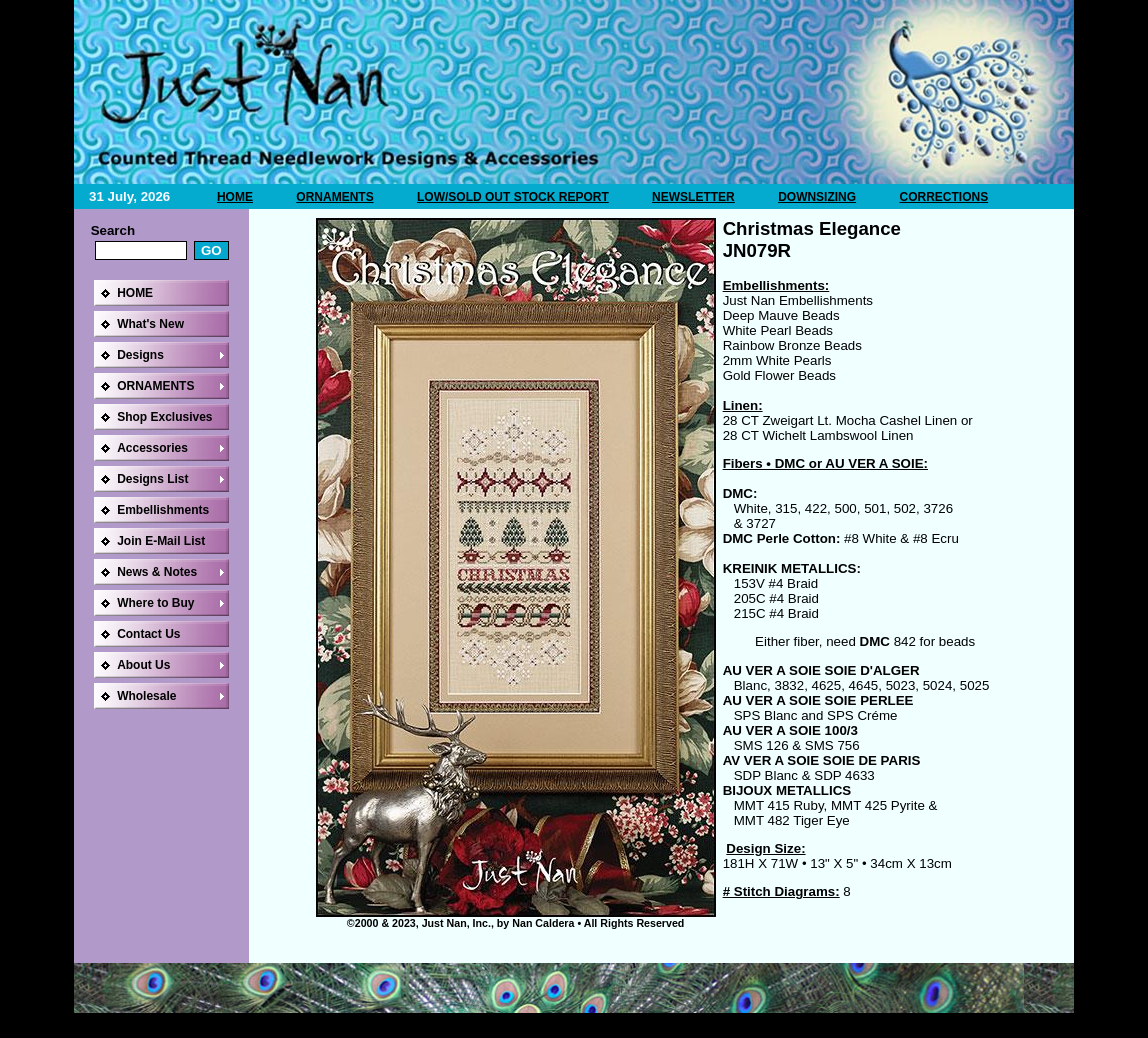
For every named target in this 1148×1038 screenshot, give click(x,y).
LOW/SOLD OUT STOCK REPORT (513, 197)
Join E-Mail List (161, 541)
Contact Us (148, 634)
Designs (140, 355)
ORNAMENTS (334, 197)
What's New (150, 324)
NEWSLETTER (693, 197)
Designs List (152, 479)
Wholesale (146, 696)
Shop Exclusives (164, 417)
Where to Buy (155, 603)
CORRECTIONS (943, 197)
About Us (143, 665)
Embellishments (163, 510)
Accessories (152, 448)
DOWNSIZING (817, 197)
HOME (235, 197)
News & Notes (157, 572)
